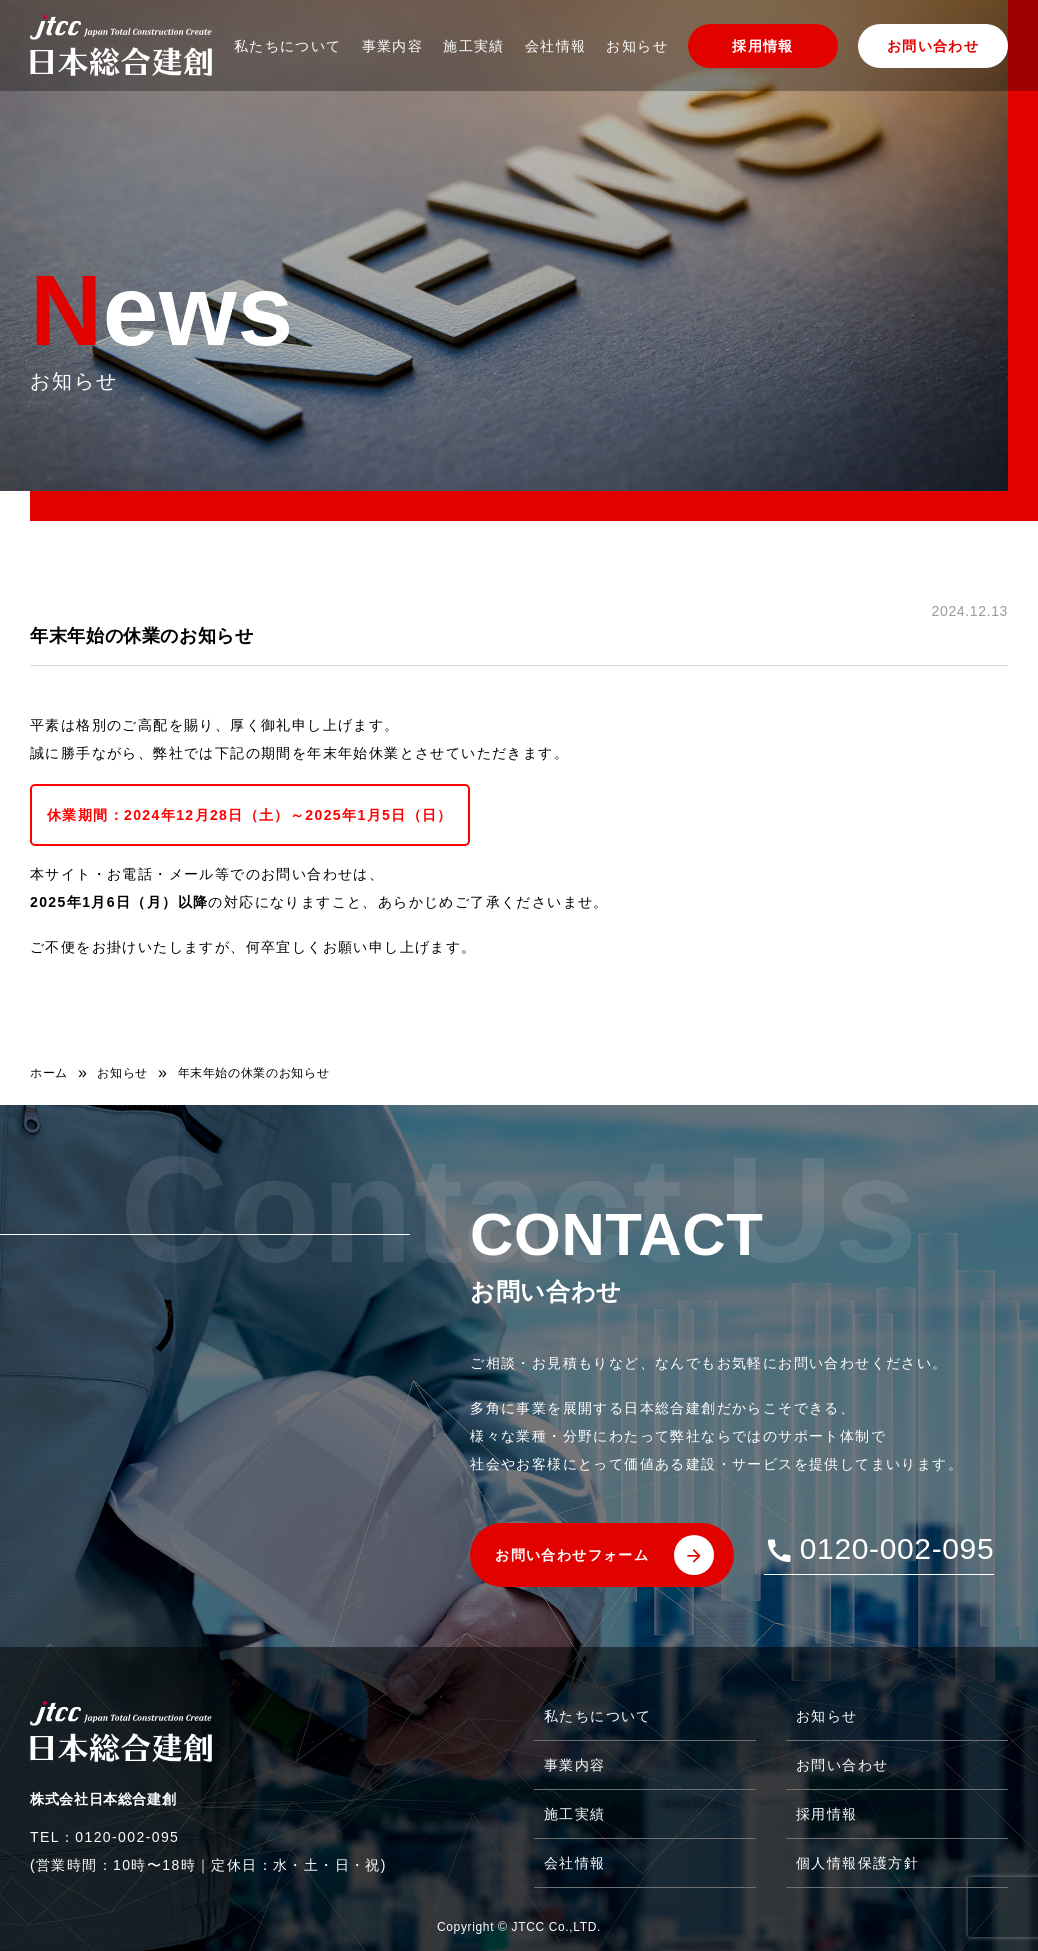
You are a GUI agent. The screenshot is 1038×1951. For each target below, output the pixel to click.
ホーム (49, 1073)
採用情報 (763, 46)
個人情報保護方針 (857, 1863)
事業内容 (393, 46)
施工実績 (474, 46)
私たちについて (288, 46)
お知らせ (637, 46)
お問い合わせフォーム (572, 1555)
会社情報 (556, 46)
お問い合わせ (933, 46)
